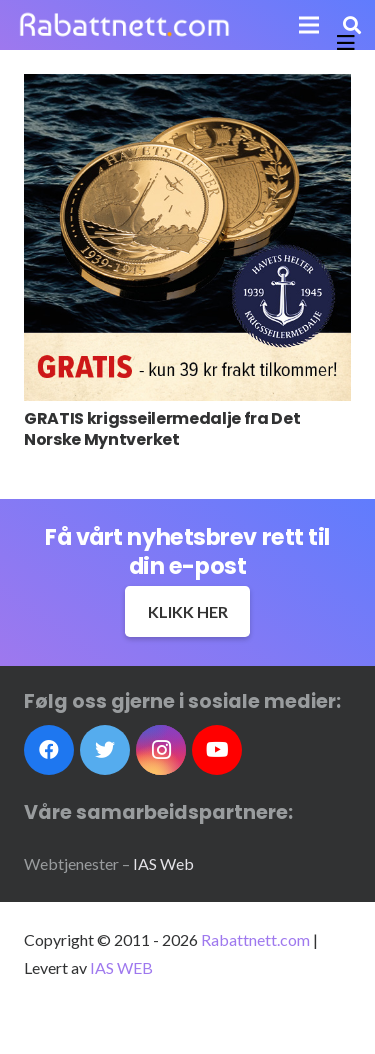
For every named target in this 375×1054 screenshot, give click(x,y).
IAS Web (163, 863)
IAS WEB (121, 967)
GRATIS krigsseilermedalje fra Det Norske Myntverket (162, 429)
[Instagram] (161, 750)
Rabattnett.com (255, 939)
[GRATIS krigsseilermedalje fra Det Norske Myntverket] (187, 237)
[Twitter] (105, 750)
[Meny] (310, 25)
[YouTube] (217, 750)
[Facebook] (49, 750)
